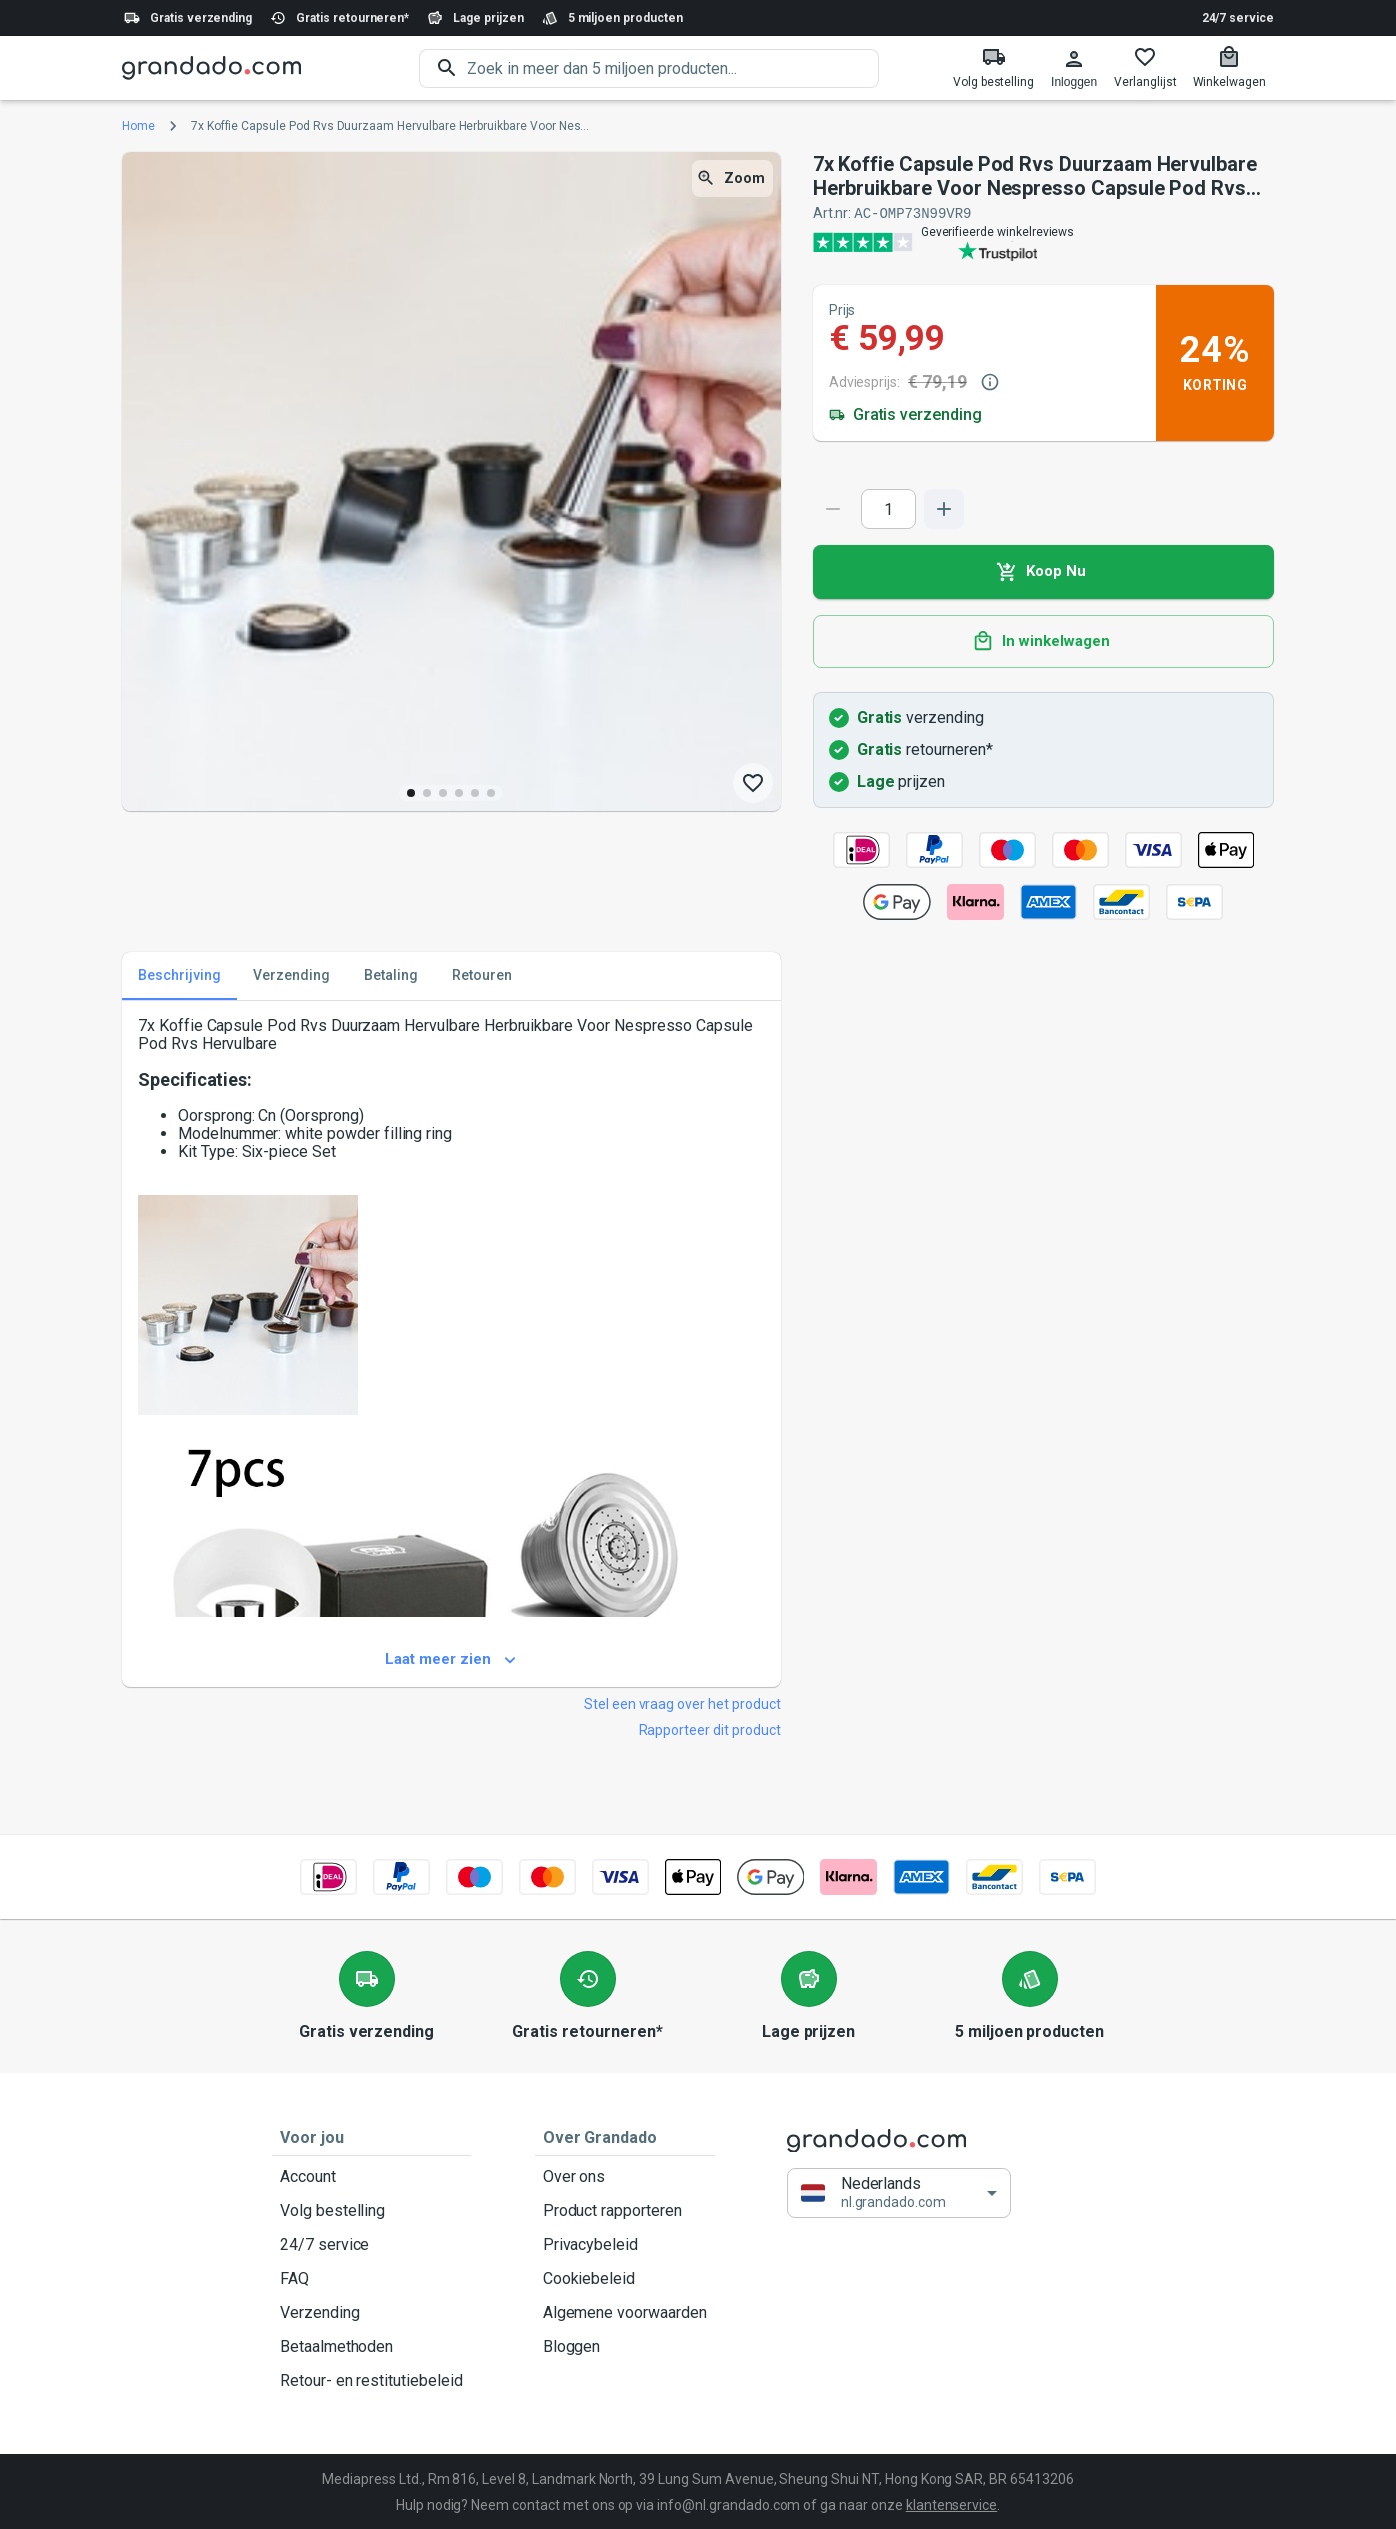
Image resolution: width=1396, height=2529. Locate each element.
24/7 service (1238, 18)
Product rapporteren (625, 2210)
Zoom (732, 178)
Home (138, 126)
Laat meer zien (451, 1659)
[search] (673, 68)
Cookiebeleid (625, 2278)
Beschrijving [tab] (179, 975)
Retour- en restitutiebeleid (371, 2380)
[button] (899, 2192)
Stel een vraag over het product (682, 1703)
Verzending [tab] (291, 975)
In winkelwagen (1043, 641)
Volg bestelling (371, 2210)
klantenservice (951, 2504)
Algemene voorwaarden (625, 2312)
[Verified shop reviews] (1043, 241)
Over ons (625, 2176)
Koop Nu (1043, 571)
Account (371, 2176)
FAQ (371, 2278)
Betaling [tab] (391, 975)
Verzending (371, 2312)
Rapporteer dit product (710, 1729)
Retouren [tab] (482, 975)
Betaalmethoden (371, 2346)
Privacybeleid (625, 2244)
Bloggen (625, 2346)
